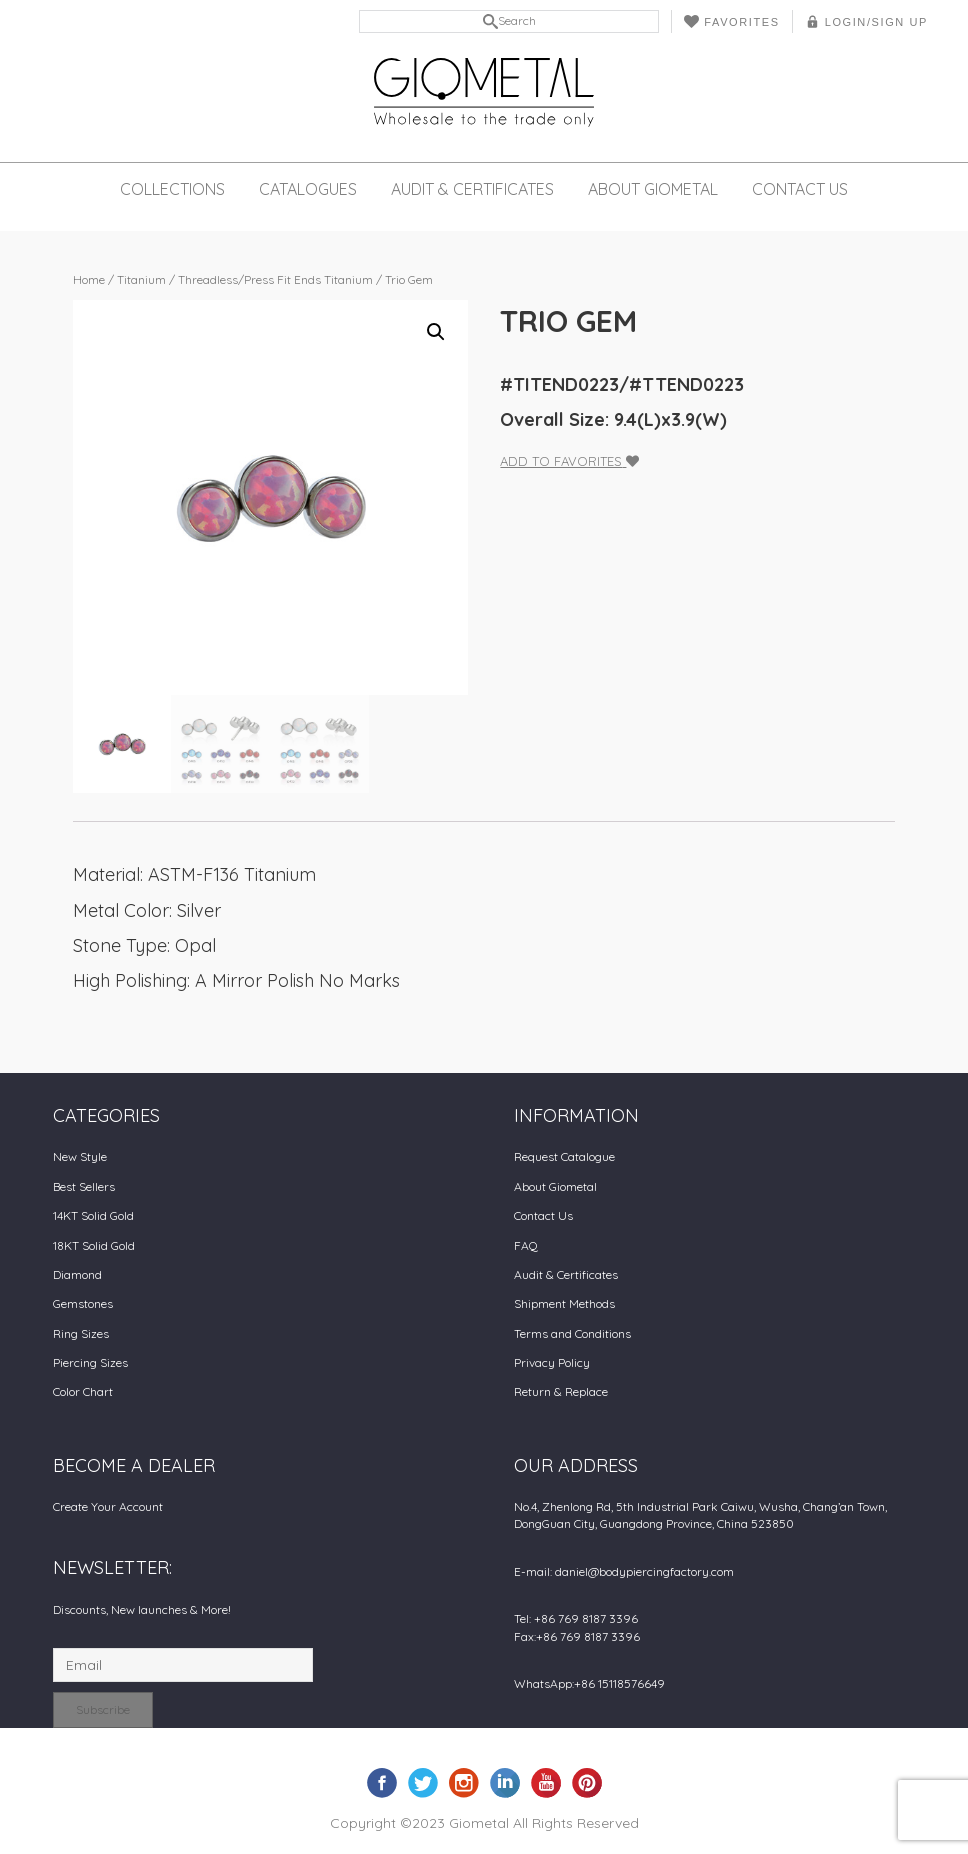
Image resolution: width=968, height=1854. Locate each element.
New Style (80, 1156)
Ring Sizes (81, 1333)
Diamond (77, 1274)
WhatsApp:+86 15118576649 (589, 1683)
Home (89, 279)
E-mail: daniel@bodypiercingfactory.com (624, 1571)
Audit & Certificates (472, 189)
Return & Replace (561, 1391)
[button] (436, 332)
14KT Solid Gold (93, 1215)
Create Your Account (108, 1506)
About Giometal (653, 189)
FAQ (526, 1245)
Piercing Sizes (90, 1362)
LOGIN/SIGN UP (866, 21)
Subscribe (103, 1709)
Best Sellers (84, 1186)
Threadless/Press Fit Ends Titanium (275, 279)
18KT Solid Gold (94, 1245)
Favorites (731, 21)
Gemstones (83, 1303)
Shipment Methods (564, 1303)
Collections (172, 189)
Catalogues (308, 189)
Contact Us (800, 189)
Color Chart (83, 1391)
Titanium (141, 279)
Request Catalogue (564, 1156)
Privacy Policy (552, 1362)
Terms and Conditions (572, 1333)
